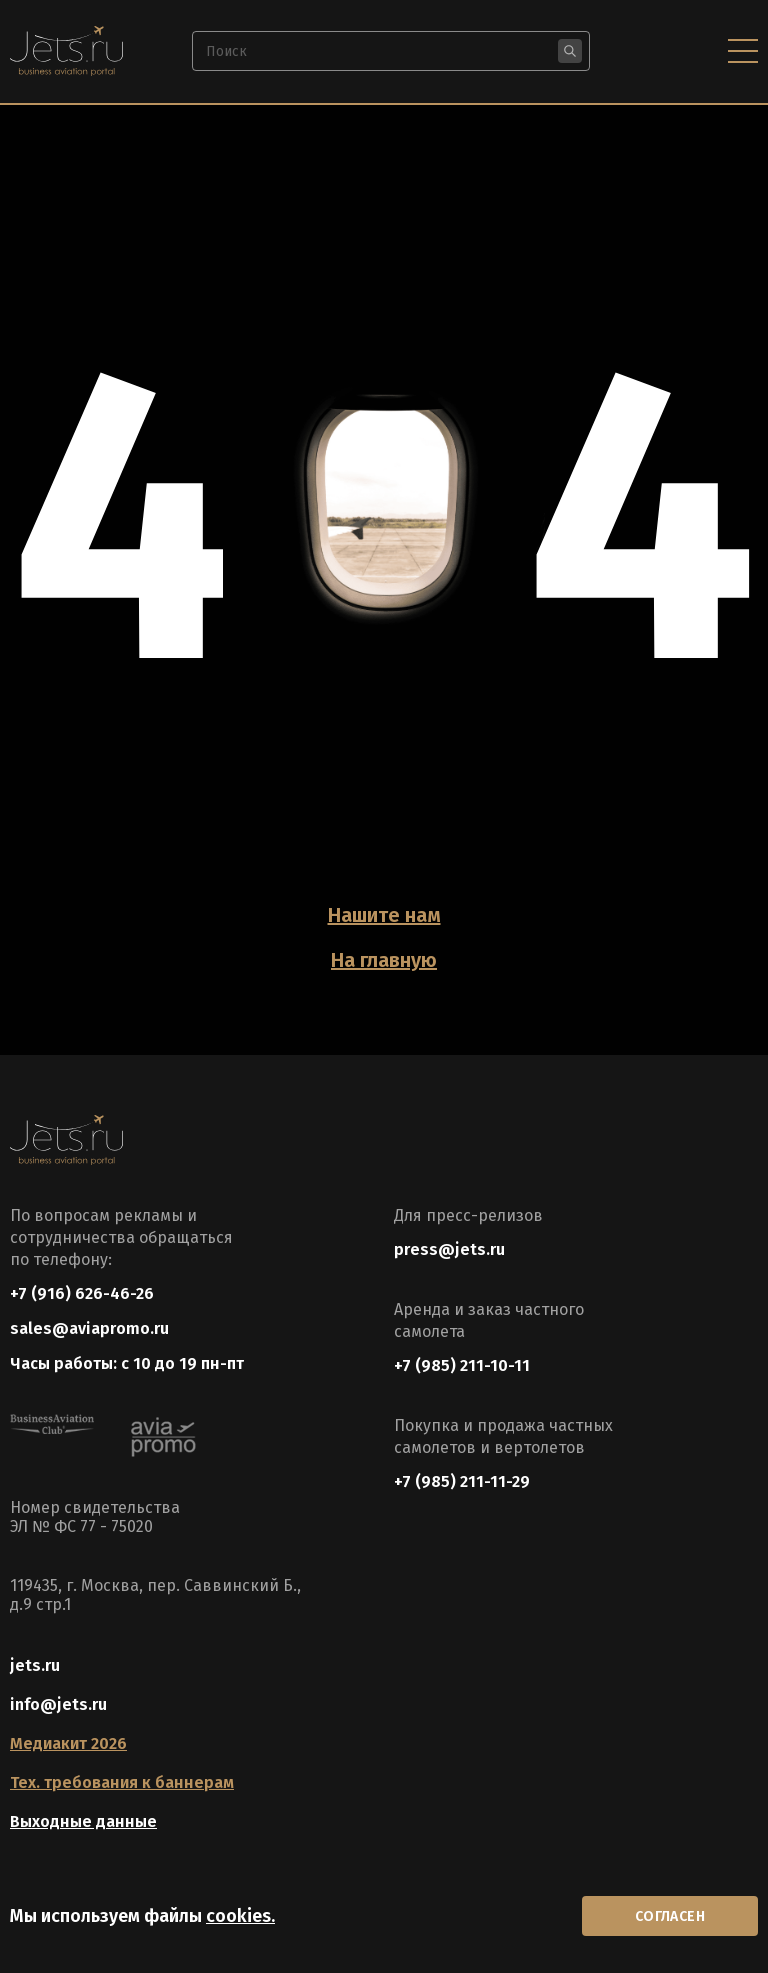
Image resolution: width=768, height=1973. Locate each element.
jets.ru (35, 1665)
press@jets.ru (449, 1249)
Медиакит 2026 (68, 1743)
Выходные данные (83, 1821)
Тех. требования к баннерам (122, 1782)
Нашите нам (384, 915)
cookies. (240, 1916)
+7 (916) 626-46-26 (82, 1293)
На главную (384, 960)
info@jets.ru (58, 1704)
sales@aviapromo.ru (89, 1328)
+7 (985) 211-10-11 (462, 1365)
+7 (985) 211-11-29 (462, 1481)
